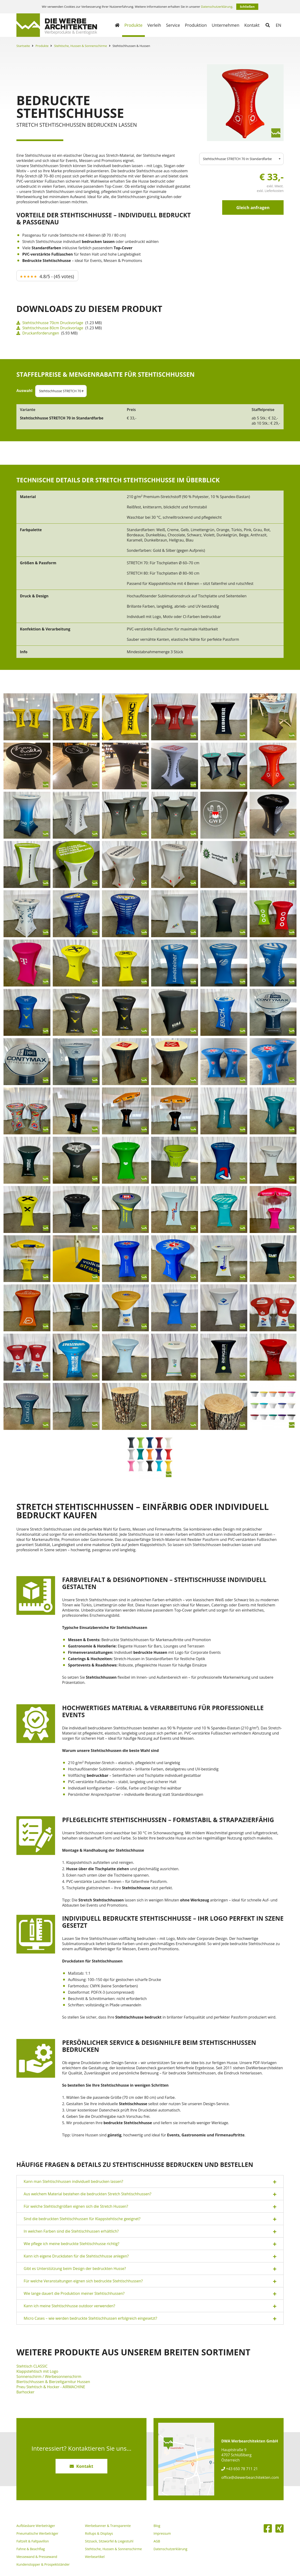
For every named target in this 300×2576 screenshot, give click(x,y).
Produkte (42, 46)
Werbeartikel (95, 2557)
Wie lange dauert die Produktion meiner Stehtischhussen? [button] (150, 2293)
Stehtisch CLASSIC (32, 2366)
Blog (157, 2526)
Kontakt (251, 25)
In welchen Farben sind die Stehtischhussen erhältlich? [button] (150, 2231)
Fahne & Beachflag (30, 2549)
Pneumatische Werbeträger (37, 2533)
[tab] (150, 2181)
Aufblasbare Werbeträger (35, 2526)
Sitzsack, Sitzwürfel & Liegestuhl (109, 2541)
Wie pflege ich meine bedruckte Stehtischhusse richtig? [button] (150, 2244)
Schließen (247, 6)
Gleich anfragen (253, 207)
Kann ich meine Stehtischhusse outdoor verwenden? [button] (150, 2306)
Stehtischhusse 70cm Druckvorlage (49, 322)
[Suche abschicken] (268, 25)
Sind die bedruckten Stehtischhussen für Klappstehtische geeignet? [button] (150, 2219)
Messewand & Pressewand (36, 2557)
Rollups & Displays (99, 2533)
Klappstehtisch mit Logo (37, 2371)
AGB (157, 2541)
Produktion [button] (196, 25)
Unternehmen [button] (225, 25)
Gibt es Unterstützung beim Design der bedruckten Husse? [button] (150, 2269)
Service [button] (173, 25)
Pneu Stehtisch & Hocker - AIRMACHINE (50, 2386)
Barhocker (25, 2392)
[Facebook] (268, 2528)
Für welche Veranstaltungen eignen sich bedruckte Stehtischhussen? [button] (150, 2281)
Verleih (154, 25)
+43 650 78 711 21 (239, 2468)
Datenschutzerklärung (216, 7)
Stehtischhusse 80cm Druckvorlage (49, 327)
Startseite (23, 46)
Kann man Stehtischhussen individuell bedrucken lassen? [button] (150, 2181)
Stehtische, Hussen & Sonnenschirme (80, 46)
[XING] (279, 2528)
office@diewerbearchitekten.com (250, 2477)
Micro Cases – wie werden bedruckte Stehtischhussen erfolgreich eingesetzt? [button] (150, 2318)
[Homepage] (117, 25)
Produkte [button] (133, 25)
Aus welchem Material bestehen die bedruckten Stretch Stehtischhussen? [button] (150, 2194)
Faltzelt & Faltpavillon (32, 2541)
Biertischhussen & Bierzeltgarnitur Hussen (53, 2381)
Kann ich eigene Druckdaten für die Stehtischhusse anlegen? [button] (150, 2256)
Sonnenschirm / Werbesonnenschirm (48, 2376)
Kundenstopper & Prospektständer (43, 2564)
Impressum (162, 2533)
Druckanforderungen (37, 333)
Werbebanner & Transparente (108, 2526)
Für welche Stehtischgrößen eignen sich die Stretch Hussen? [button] (150, 2206)
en (278, 25)
